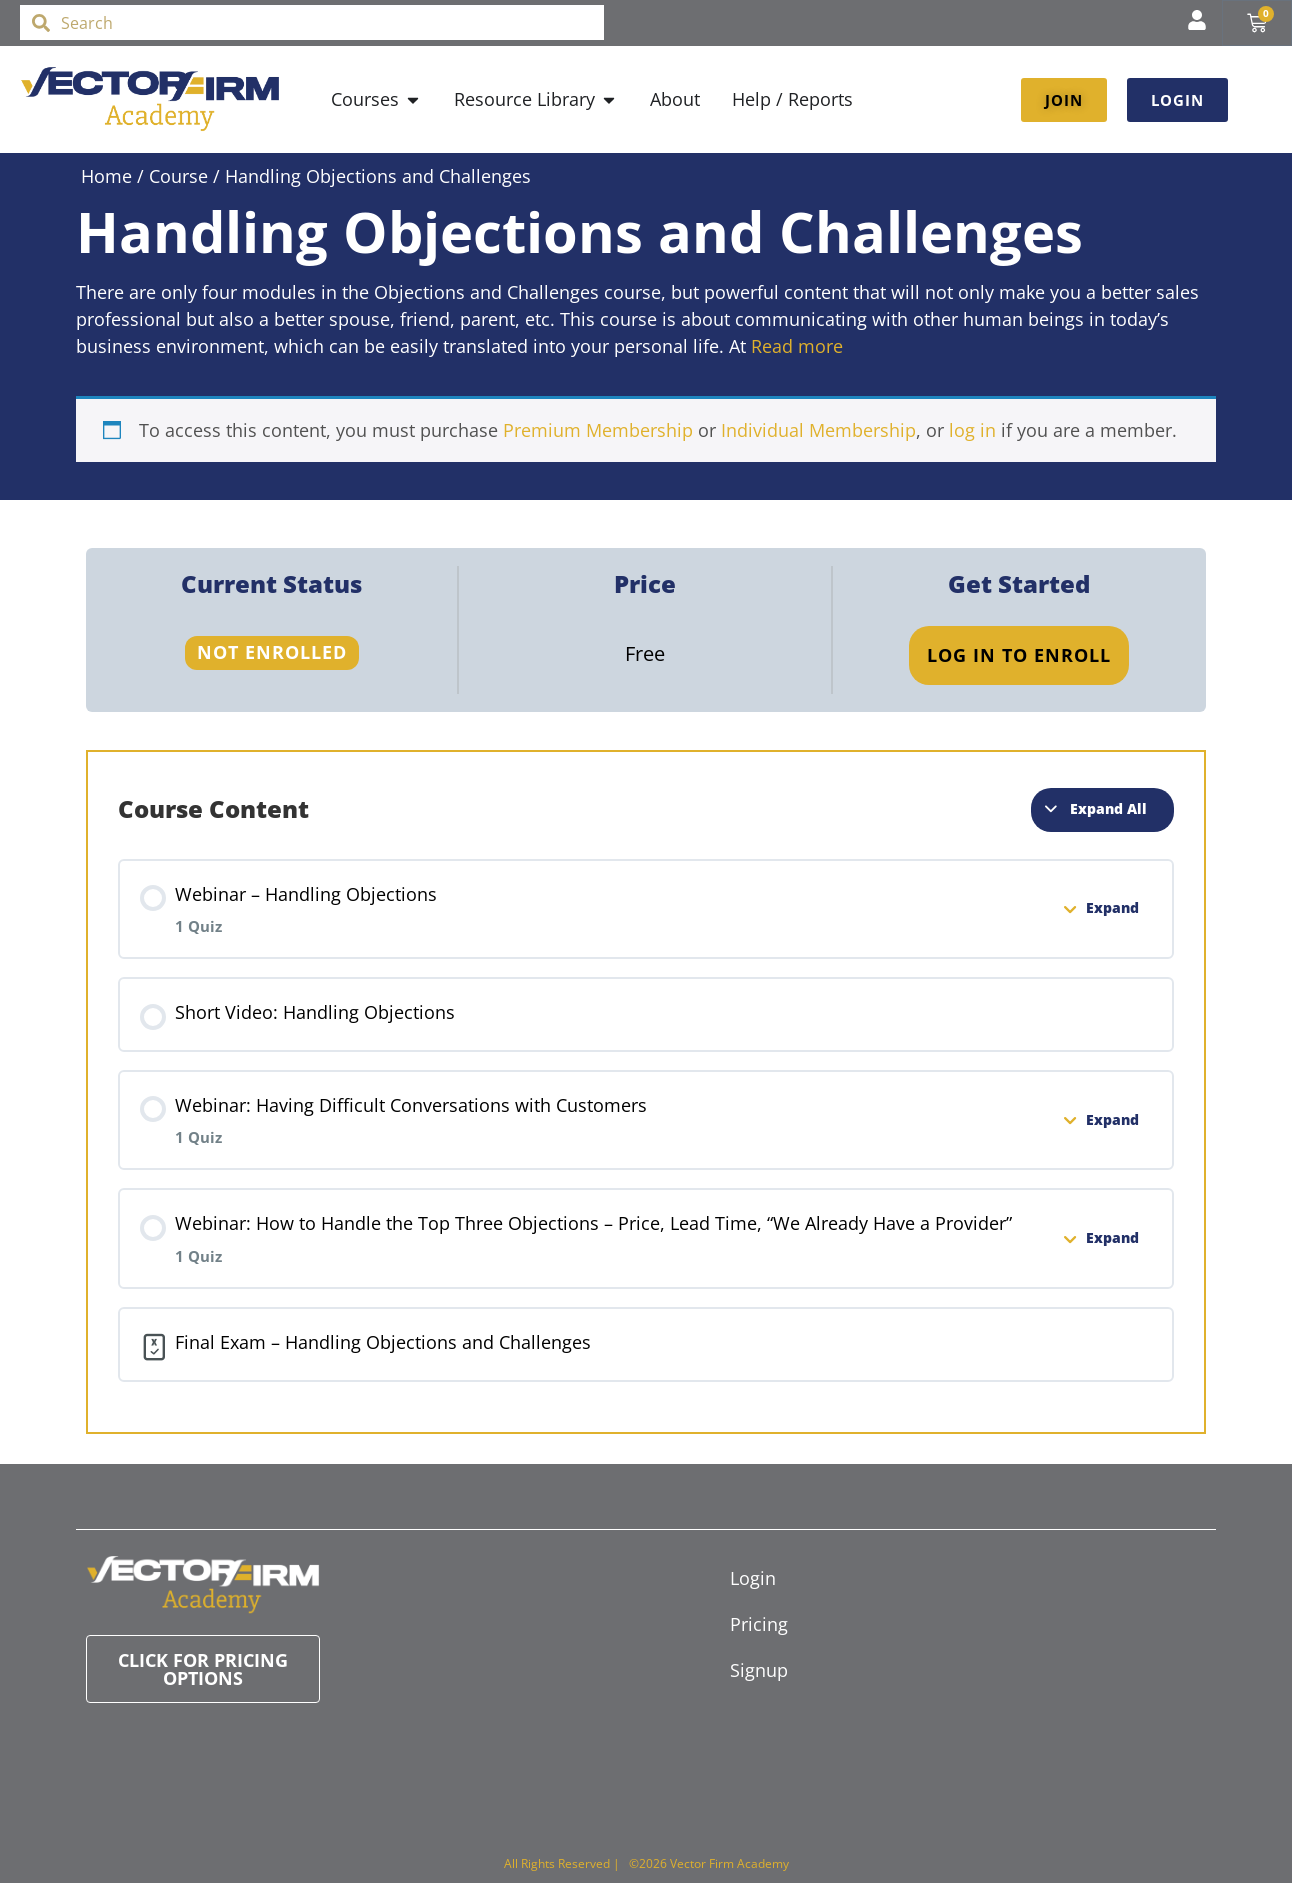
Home (106, 176)
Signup (759, 1670)
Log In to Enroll (1019, 655)
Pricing (759, 1624)
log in (972, 430)
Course (178, 176)
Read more (797, 346)
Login (753, 1578)
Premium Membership (598, 430)
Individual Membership (818, 430)
